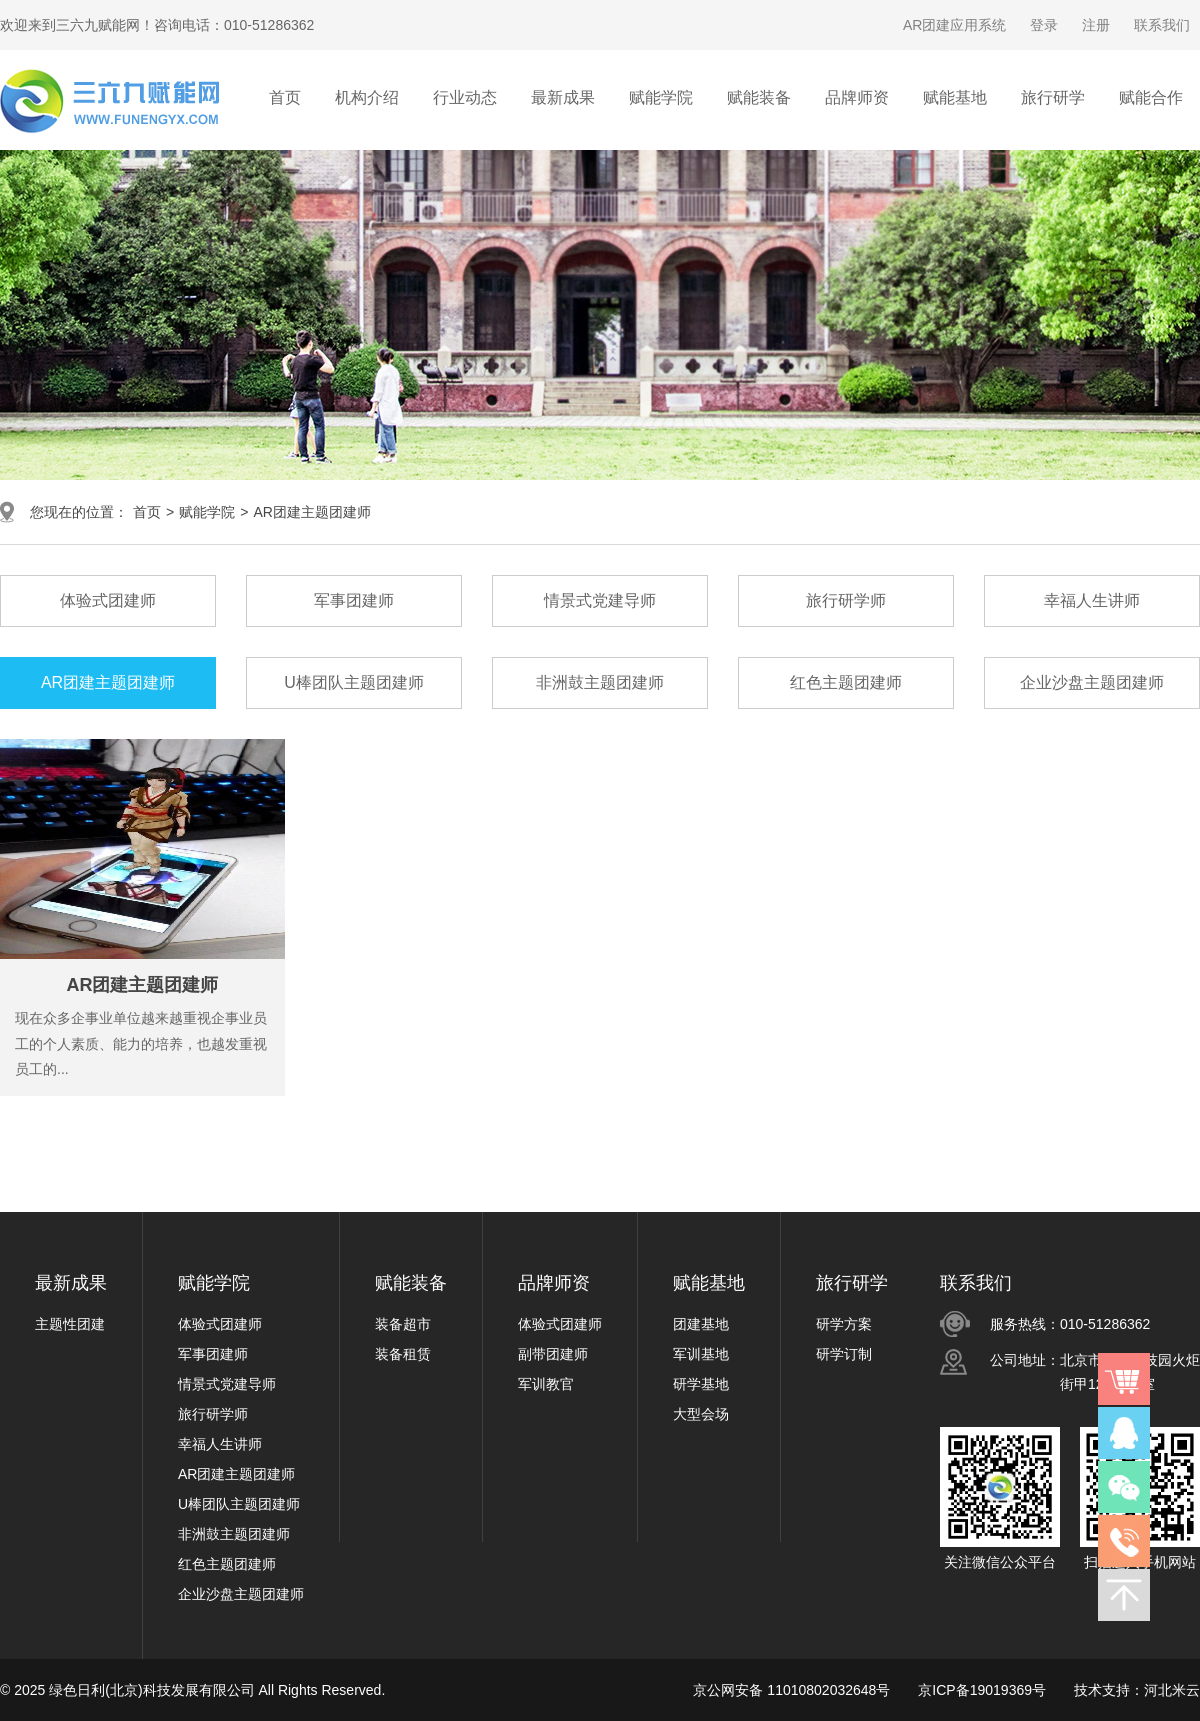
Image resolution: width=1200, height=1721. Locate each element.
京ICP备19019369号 (982, 1690)
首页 (285, 97)
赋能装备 (411, 1283)
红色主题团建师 (227, 1564)
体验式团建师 (220, 1324)
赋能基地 (709, 1283)
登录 (1044, 25)
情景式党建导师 (227, 1384)
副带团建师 (553, 1354)
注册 (1096, 25)
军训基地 (701, 1354)
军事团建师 (213, 1354)
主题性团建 (70, 1324)
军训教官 (546, 1384)
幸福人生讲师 (220, 1444)
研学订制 (844, 1354)
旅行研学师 (213, 1414)
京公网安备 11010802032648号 (791, 1690)
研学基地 (701, 1384)
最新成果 (71, 1283)
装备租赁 (403, 1354)
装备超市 (403, 1324)
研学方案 (844, 1324)
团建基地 (701, 1324)
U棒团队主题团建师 (239, 1504)
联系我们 (1162, 25)
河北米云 (1172, 1690)
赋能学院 (207, 512)
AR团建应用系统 (954, 25)
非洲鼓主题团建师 (234, 1534)
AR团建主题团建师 (311, 512)
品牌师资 (554, 1283)
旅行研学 (852, 1283)
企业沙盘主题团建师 (241, 1594)
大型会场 (701, 1414)
